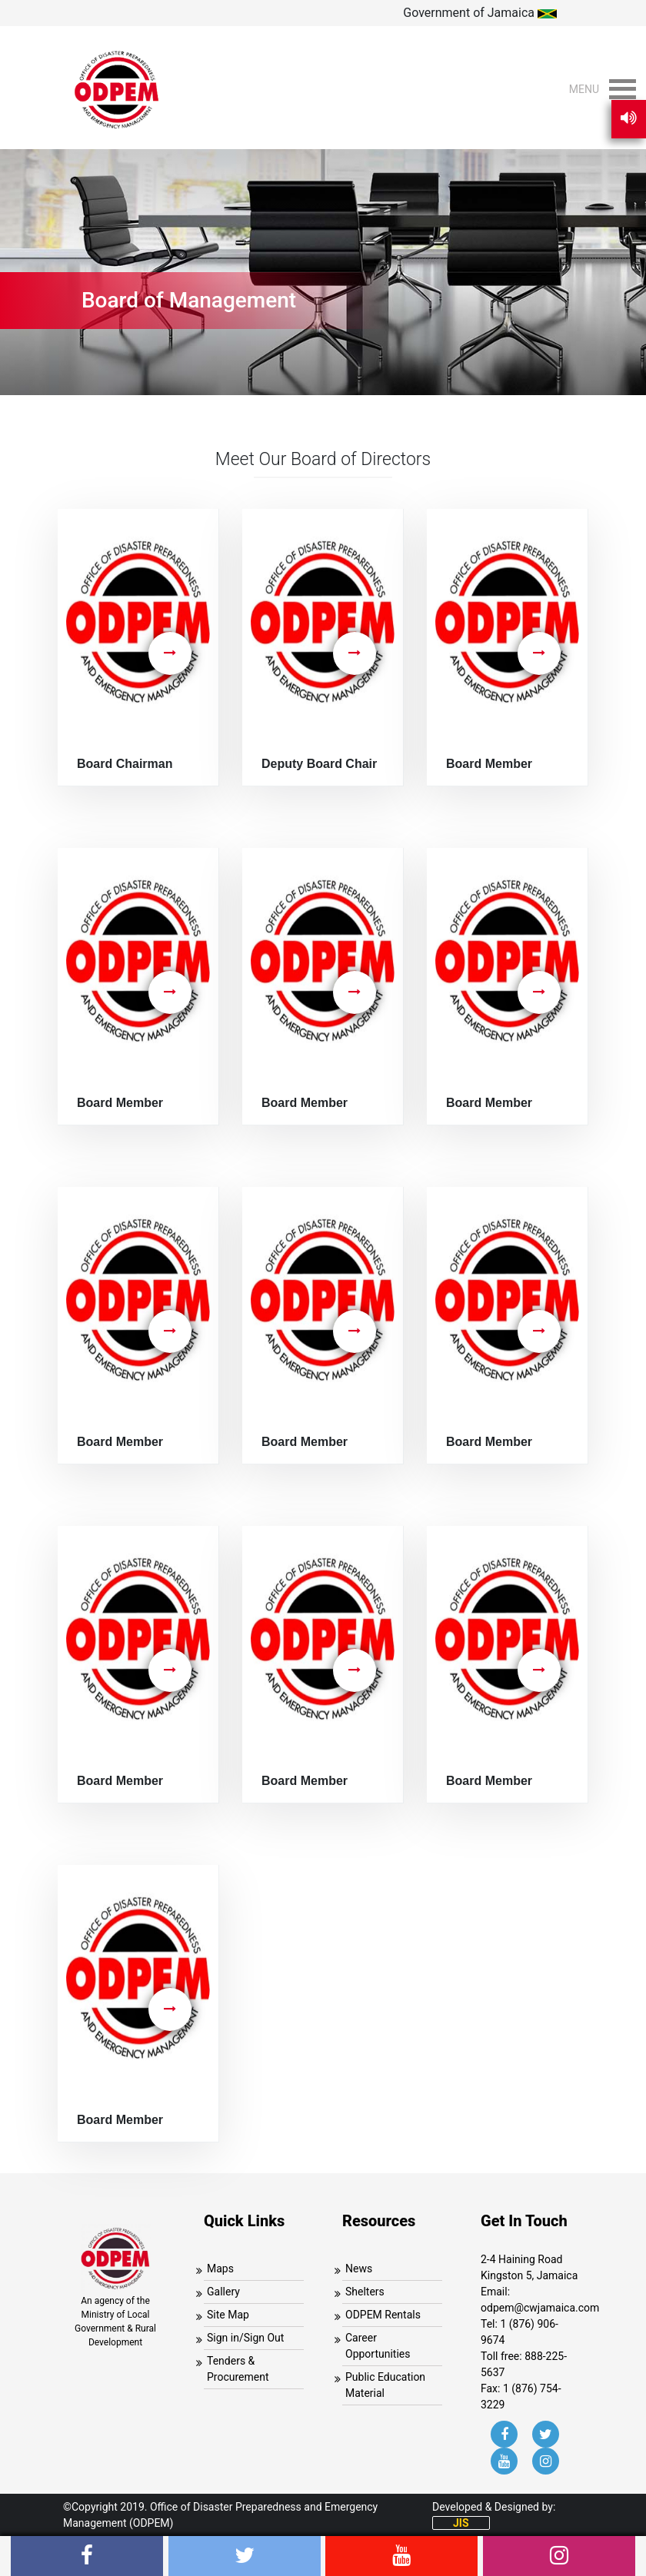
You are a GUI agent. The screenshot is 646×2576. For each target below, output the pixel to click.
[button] (584, 89)
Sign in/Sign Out (245, 2338)
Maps (220, 2268)
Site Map (228, 2314)
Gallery (223, 2291)
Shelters (365, 2291)
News (358, 2268)
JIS (461, 2523)
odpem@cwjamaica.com (540, 2308)
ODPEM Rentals (383, 2314)
